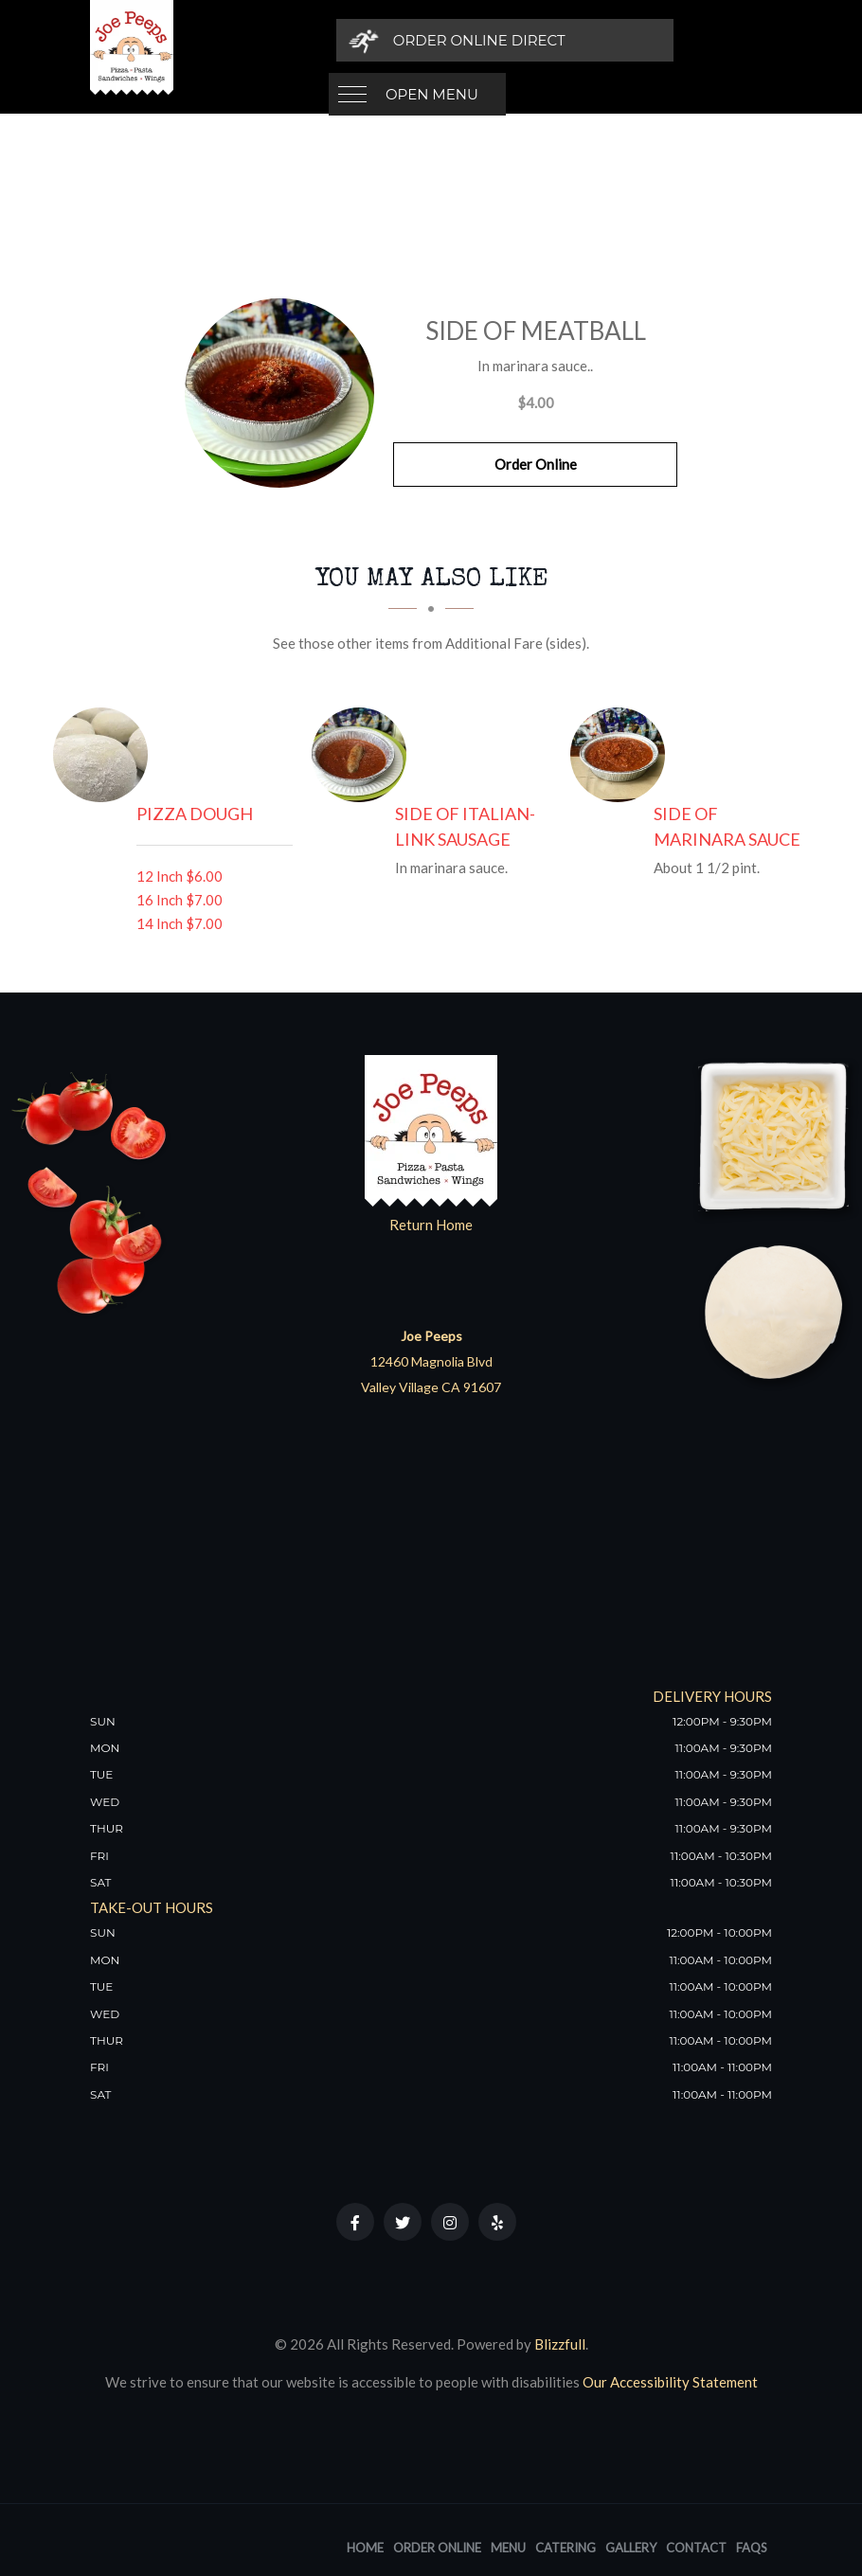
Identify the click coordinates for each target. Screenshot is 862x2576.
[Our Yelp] (497, 2222)
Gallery (630, 2547)
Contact (696, 2547)
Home (365, 2547)
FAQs (751, 2547)
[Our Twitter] (403, 2222)
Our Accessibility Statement (669, 2381)
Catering (565, 2547)
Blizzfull (559, 2343)
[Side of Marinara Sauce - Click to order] (622, 754)
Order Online (535, 464)
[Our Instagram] (450, 2222)
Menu (508, 2547)
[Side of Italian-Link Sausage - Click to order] (364, 754)
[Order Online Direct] (641, 40)
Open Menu (432, 40)
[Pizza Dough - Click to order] (105, 754)
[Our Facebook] (355, 2222)
